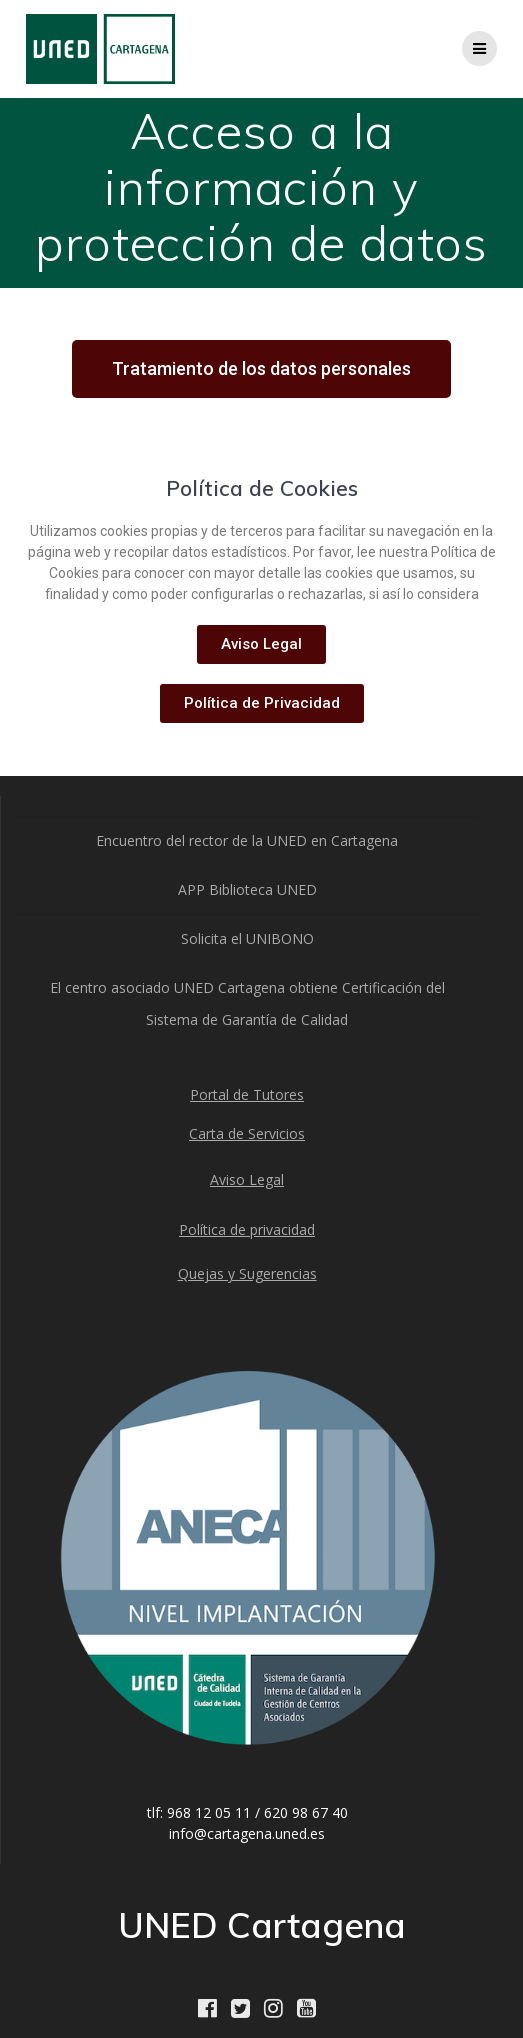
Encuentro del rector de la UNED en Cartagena (247, 840)
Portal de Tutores (247, 1094)
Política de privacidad (247, 1229)
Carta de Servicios (247, 1133)
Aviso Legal (247, 1179)
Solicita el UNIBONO (247, 938)
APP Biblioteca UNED (247, 889)
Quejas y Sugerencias (247, 1273)
